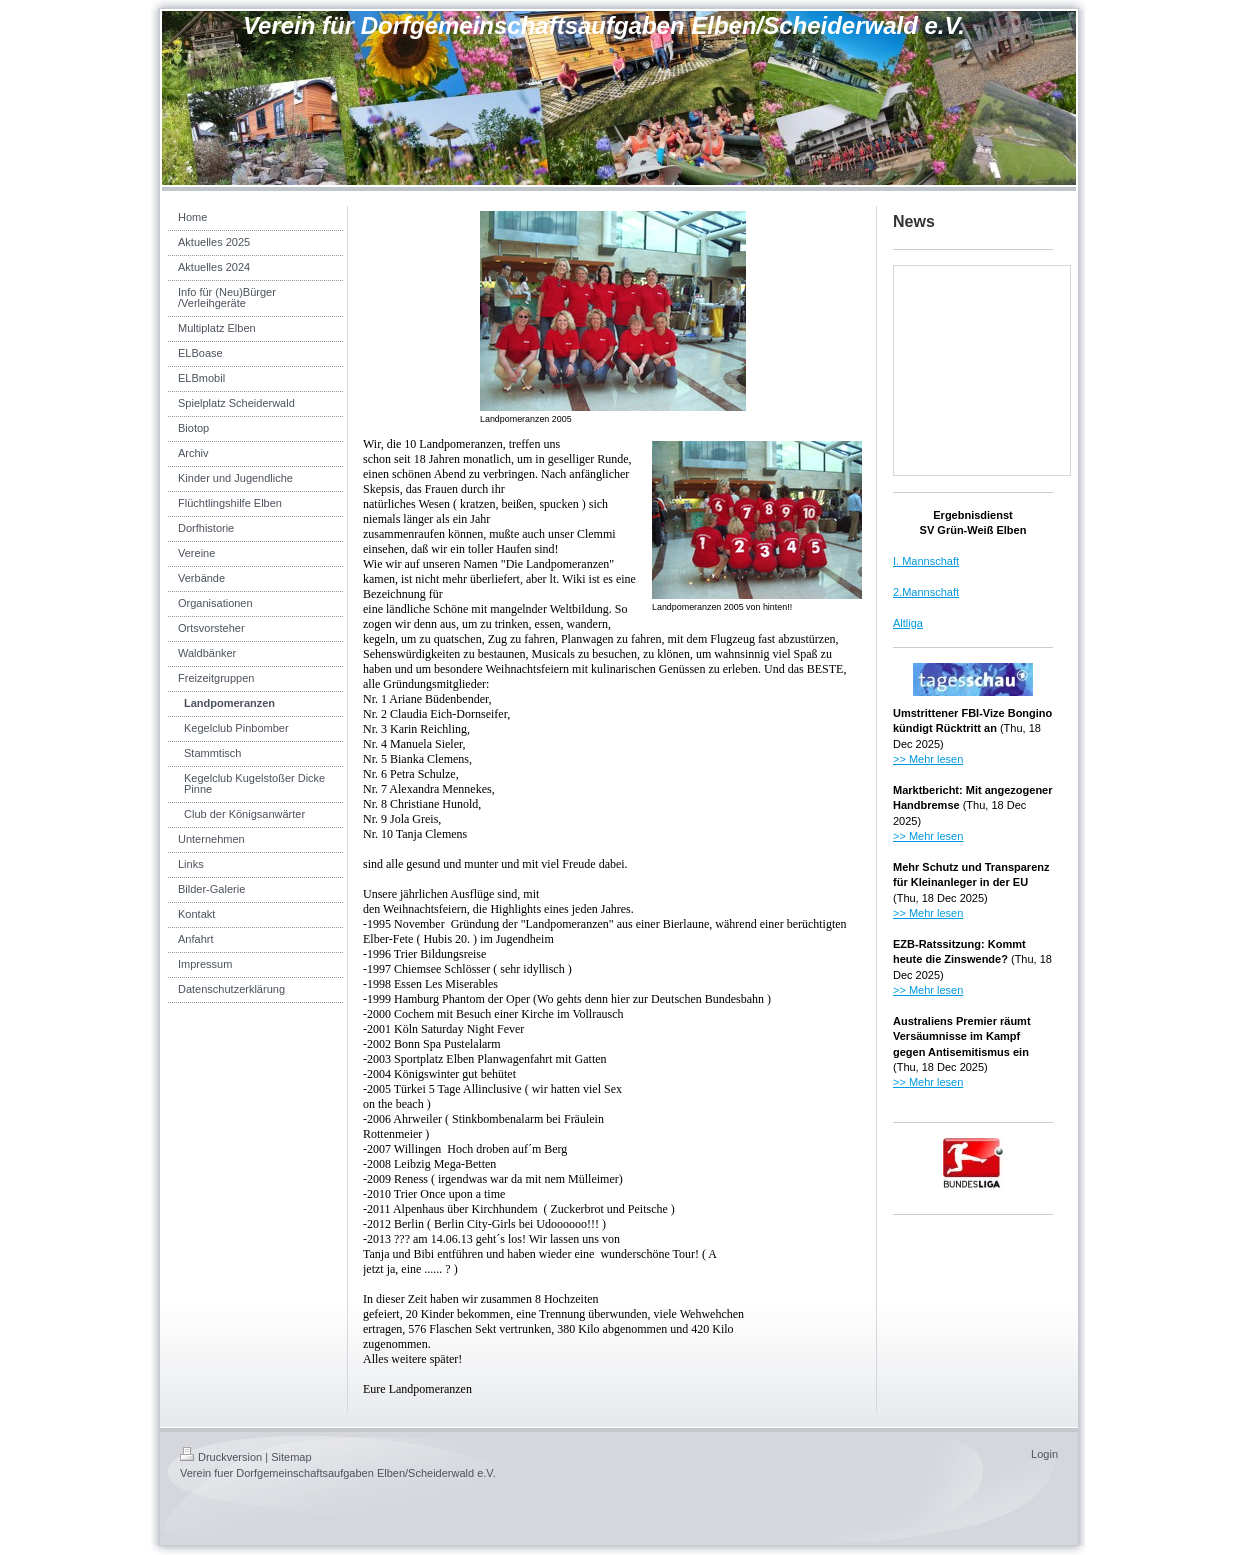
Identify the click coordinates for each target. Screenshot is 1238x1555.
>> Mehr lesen (928, 759)
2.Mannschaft (926, 592)
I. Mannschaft (926, 561)
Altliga (908, 623)
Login (1044, 1454)
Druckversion (221, 1457)
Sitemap (291, 1457)
